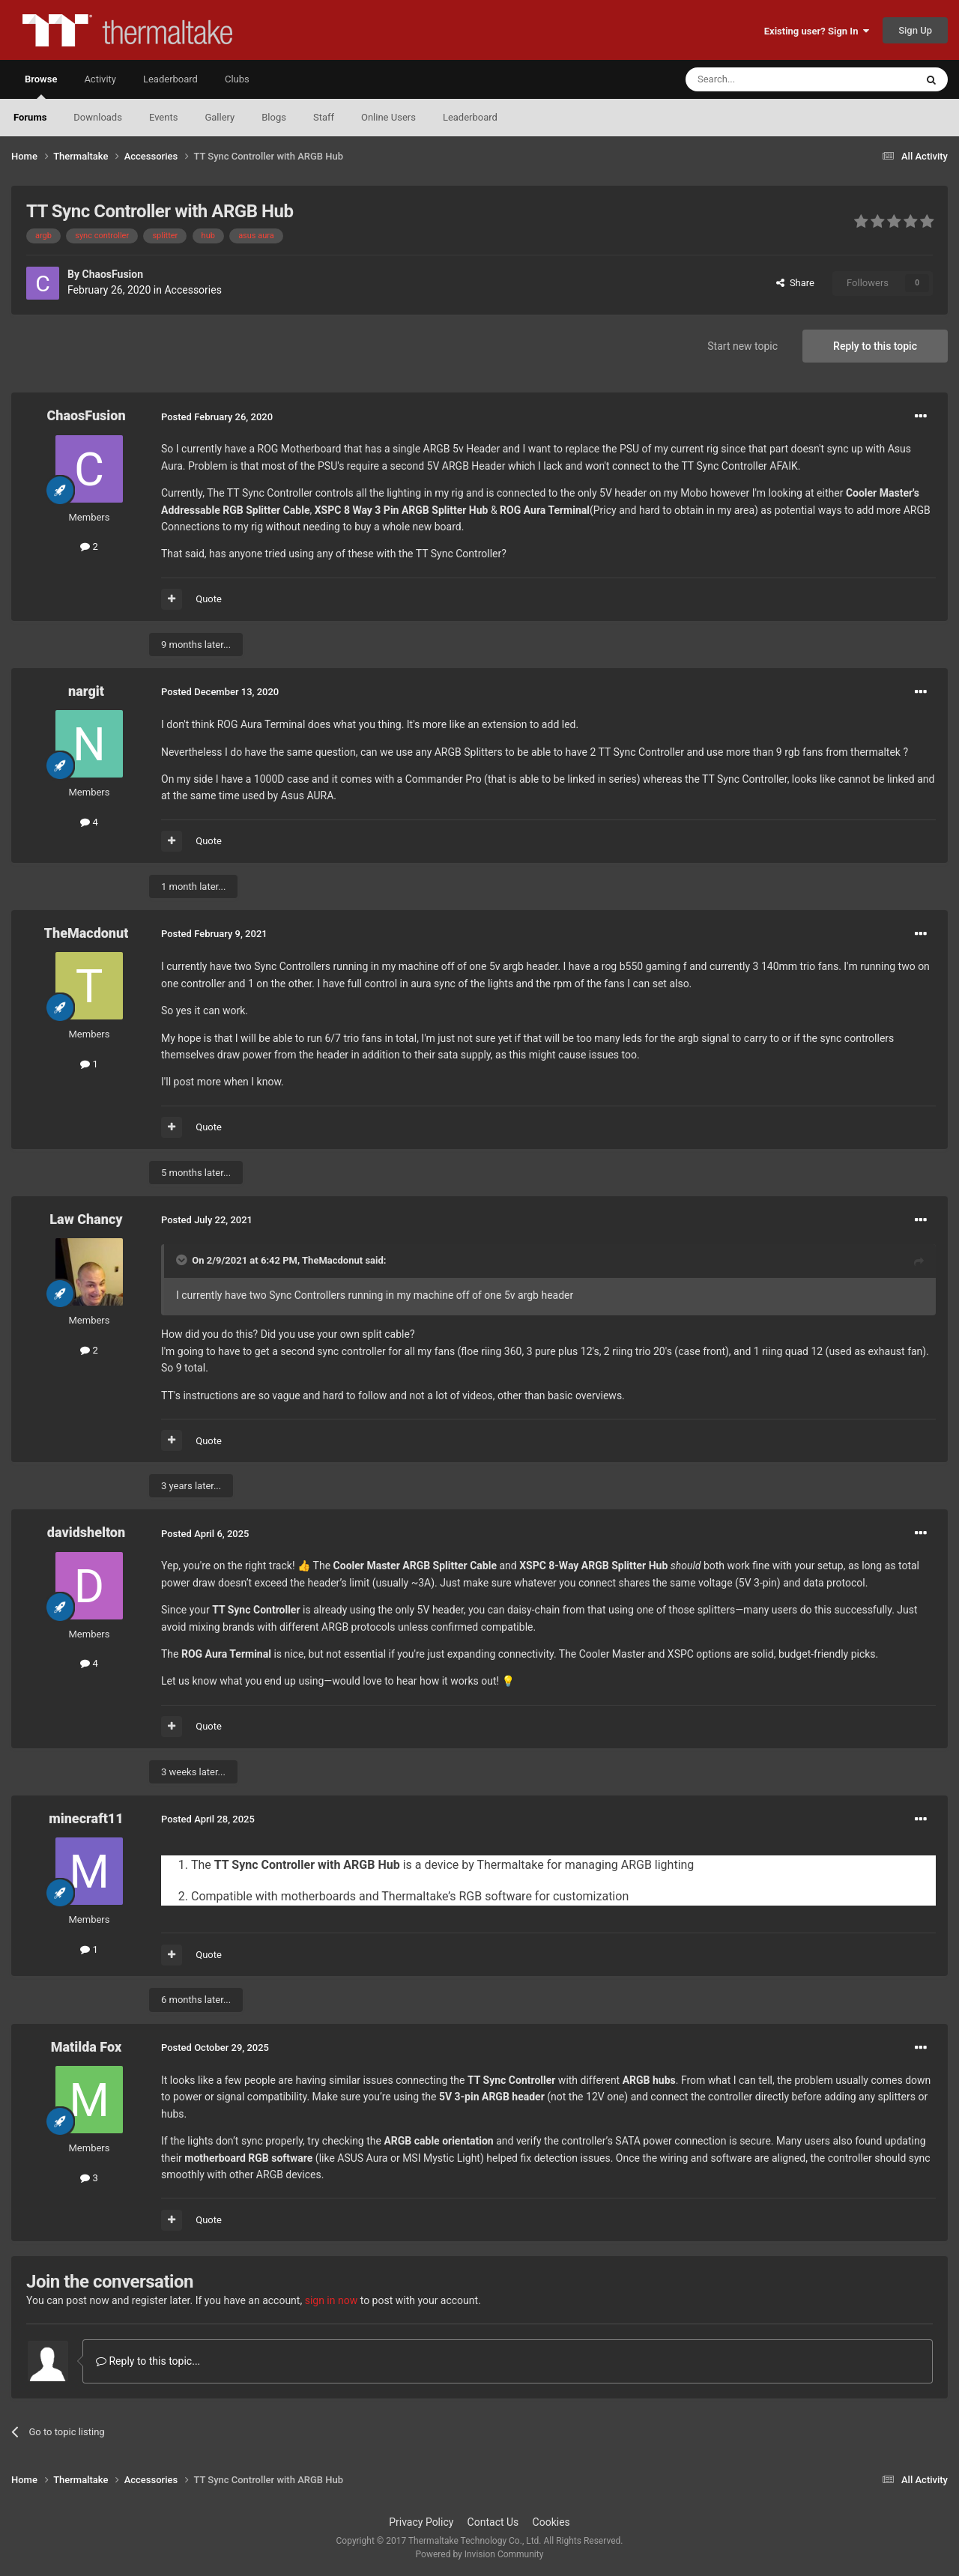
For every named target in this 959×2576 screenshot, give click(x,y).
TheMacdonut (86, 933)
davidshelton (86, 1532)
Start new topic (742, 346)
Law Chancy (85, 1219)
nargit (86, 691)
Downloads (97, 117)
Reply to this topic (875, 346)
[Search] (765, 79)
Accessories (192, 290)
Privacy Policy (421, 2522)
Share (795, 282)
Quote (209, 598)
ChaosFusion (112, 274)
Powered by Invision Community (480, 2554)
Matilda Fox (86, 2047)
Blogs (273, 117)
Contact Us (493, 2522)
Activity (100, 79)
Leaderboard (470, 117)
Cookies (551, 2522)
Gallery (220, 117)
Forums (29, 117)
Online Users (388, 117)
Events (163, 117)
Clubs (237, 79)
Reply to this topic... (148, 2361)
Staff (323, 117)
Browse (41, 86)
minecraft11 (86, 1818)
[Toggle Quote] (183, 1260)
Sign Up (915, 30)
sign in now (331, 2300)
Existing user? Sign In (816, 31)
